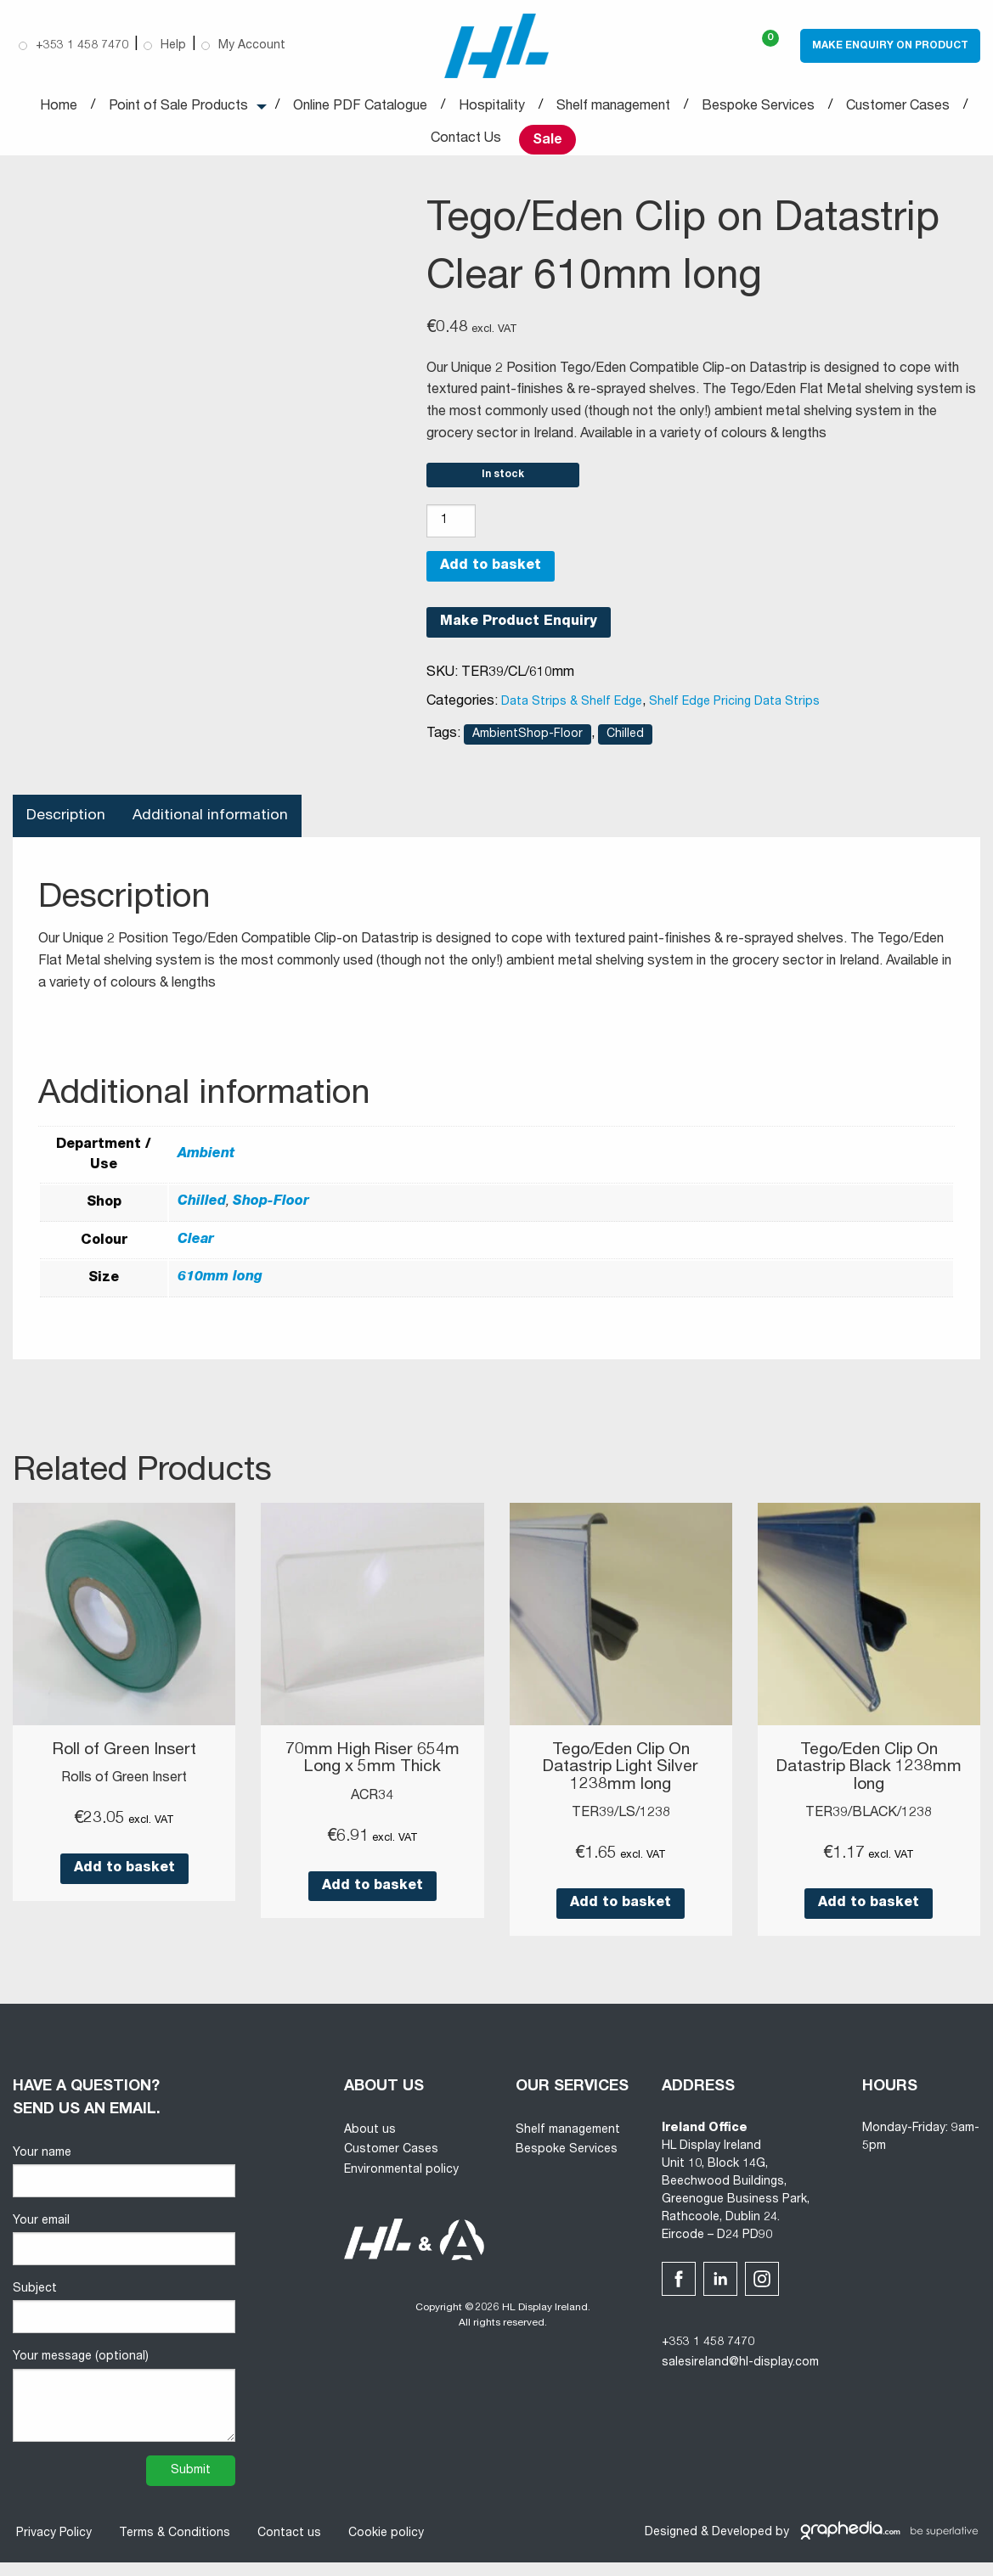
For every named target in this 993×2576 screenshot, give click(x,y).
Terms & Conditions (171, 2547)
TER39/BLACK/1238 (868, 1827)
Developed (742, 2546)
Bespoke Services (758, 108)
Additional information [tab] (212, 830)
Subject (124, 2322)
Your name (124, 2186)
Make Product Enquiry (518, 637)
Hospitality (492, 108)
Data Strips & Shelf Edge (571, 716)
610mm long (220, 1293)
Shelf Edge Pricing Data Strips (734, 716)
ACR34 (372, 1810)
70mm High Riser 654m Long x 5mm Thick (372, 1774)
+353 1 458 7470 (708, 2356)
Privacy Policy (50, 2547)
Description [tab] (66, 830)
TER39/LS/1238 (621, 1827)
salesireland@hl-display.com (740, 2376)
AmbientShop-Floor (527, 748)
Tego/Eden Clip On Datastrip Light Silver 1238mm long (620, 1782)
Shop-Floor (271, 1216)
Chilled (625, 748)
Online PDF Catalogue (360, 108)
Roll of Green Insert (124, 1765)
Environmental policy (401, 2184)
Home (58, 108)
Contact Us (466, 141)
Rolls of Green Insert (124, 1793)
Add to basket (490, 581)
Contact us (286, 2547)
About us (370, 2144)
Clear (196, 1255)
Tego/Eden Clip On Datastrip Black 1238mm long (868, 1782)
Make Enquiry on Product (890, 47)
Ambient (206, 1170)
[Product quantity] (451, 535)
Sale (547, 142)
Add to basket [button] (124, 1883)
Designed (671, 2546)
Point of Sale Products (178, 108)
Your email (124, 2254)
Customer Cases (898, 108)
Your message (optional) (124, 2410)
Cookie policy (382, 2547)
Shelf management (613, 108)
